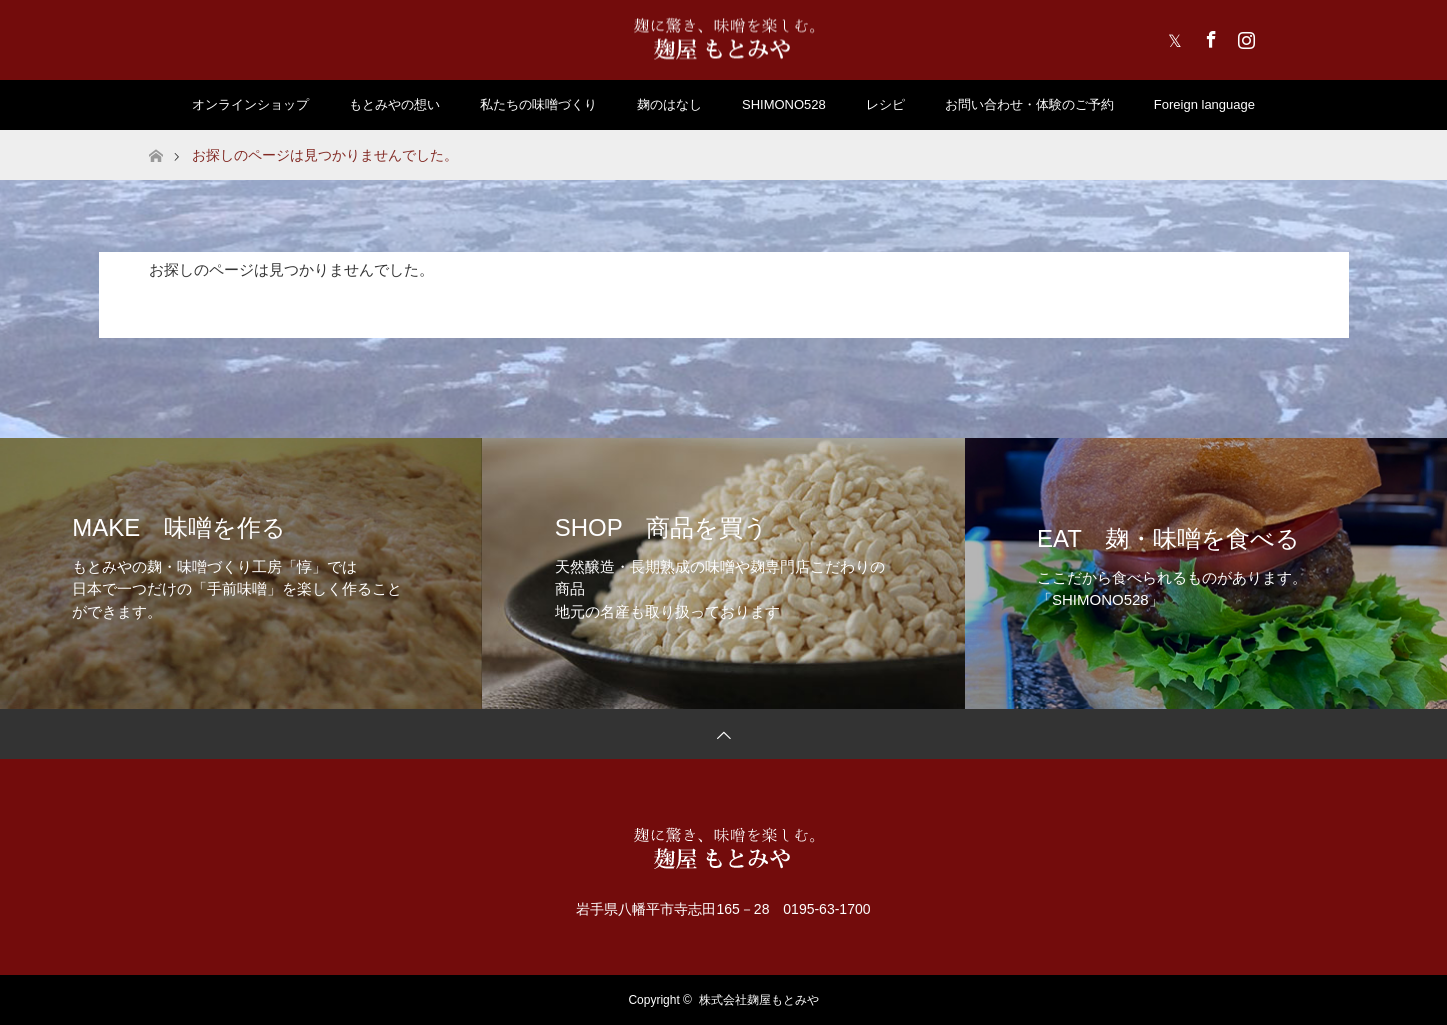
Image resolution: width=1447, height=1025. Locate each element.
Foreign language (1204, 104)
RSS (1279, 36)
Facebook (1209, 36)
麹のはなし (669, 104)
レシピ (885, 104)
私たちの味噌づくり (538, 104)
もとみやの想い (394, 104)
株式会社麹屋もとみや (759, 1000)
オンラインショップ (250, 104)
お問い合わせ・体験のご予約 (1029, 104)
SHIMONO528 (784, 104)
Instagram (1244, 36)
